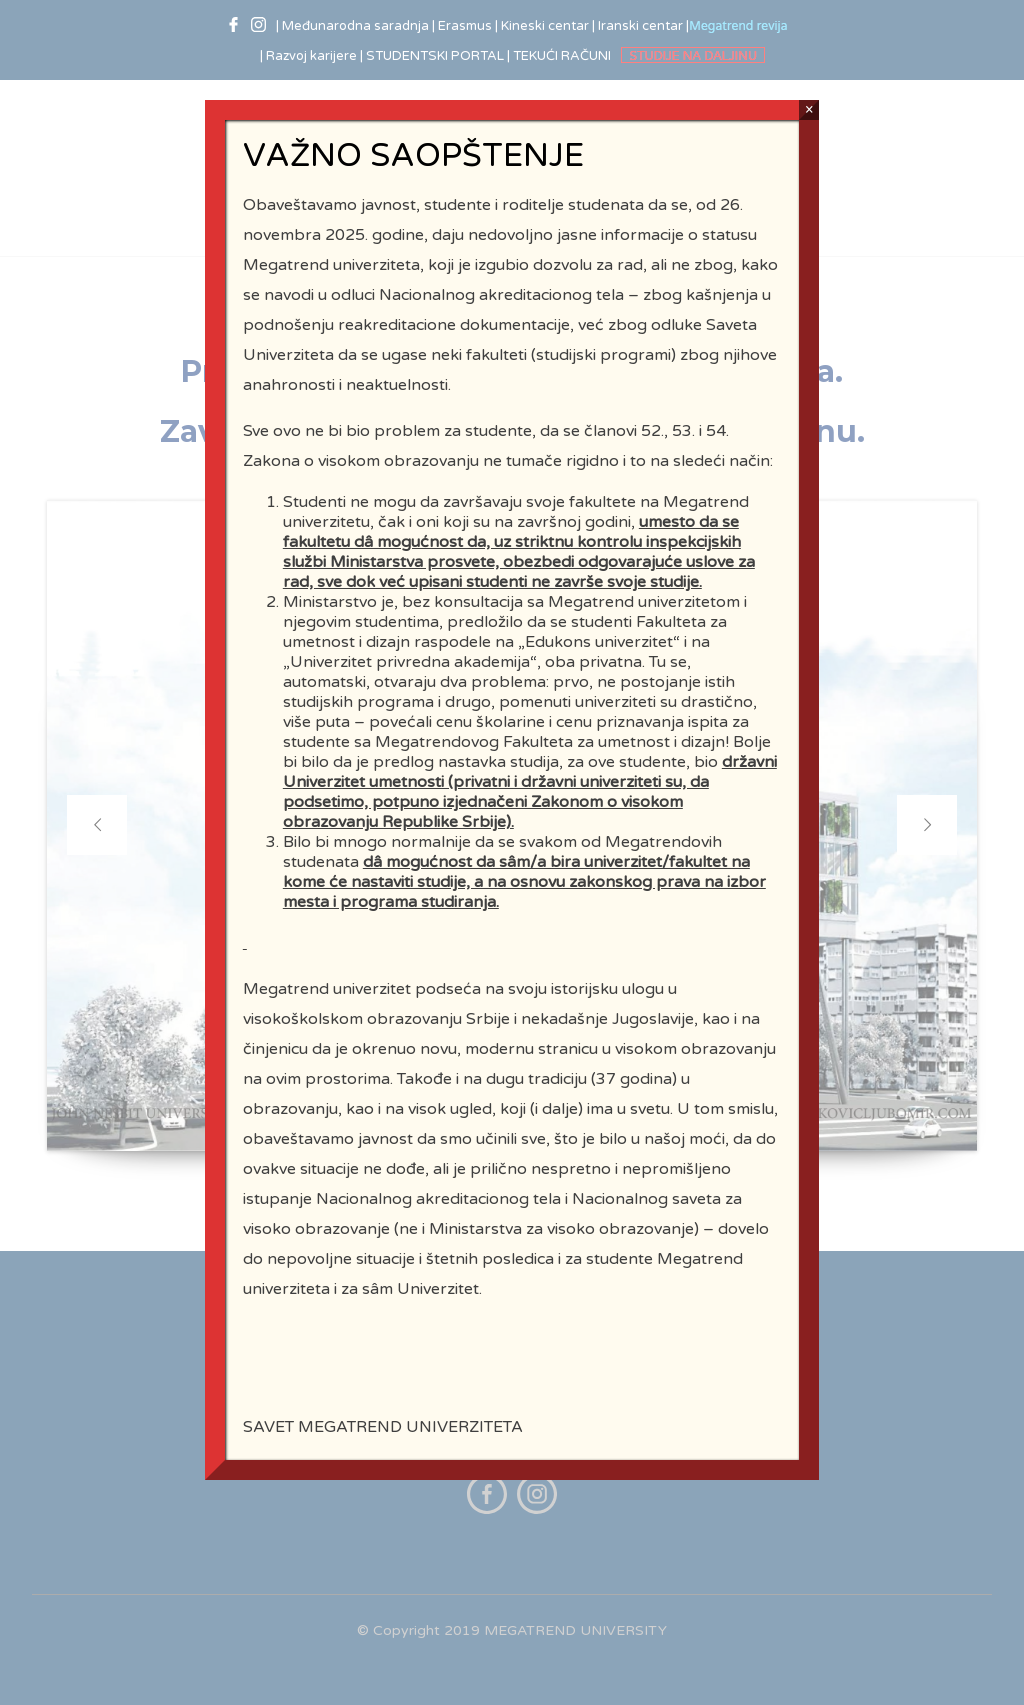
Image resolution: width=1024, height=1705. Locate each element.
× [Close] (809, 109)
